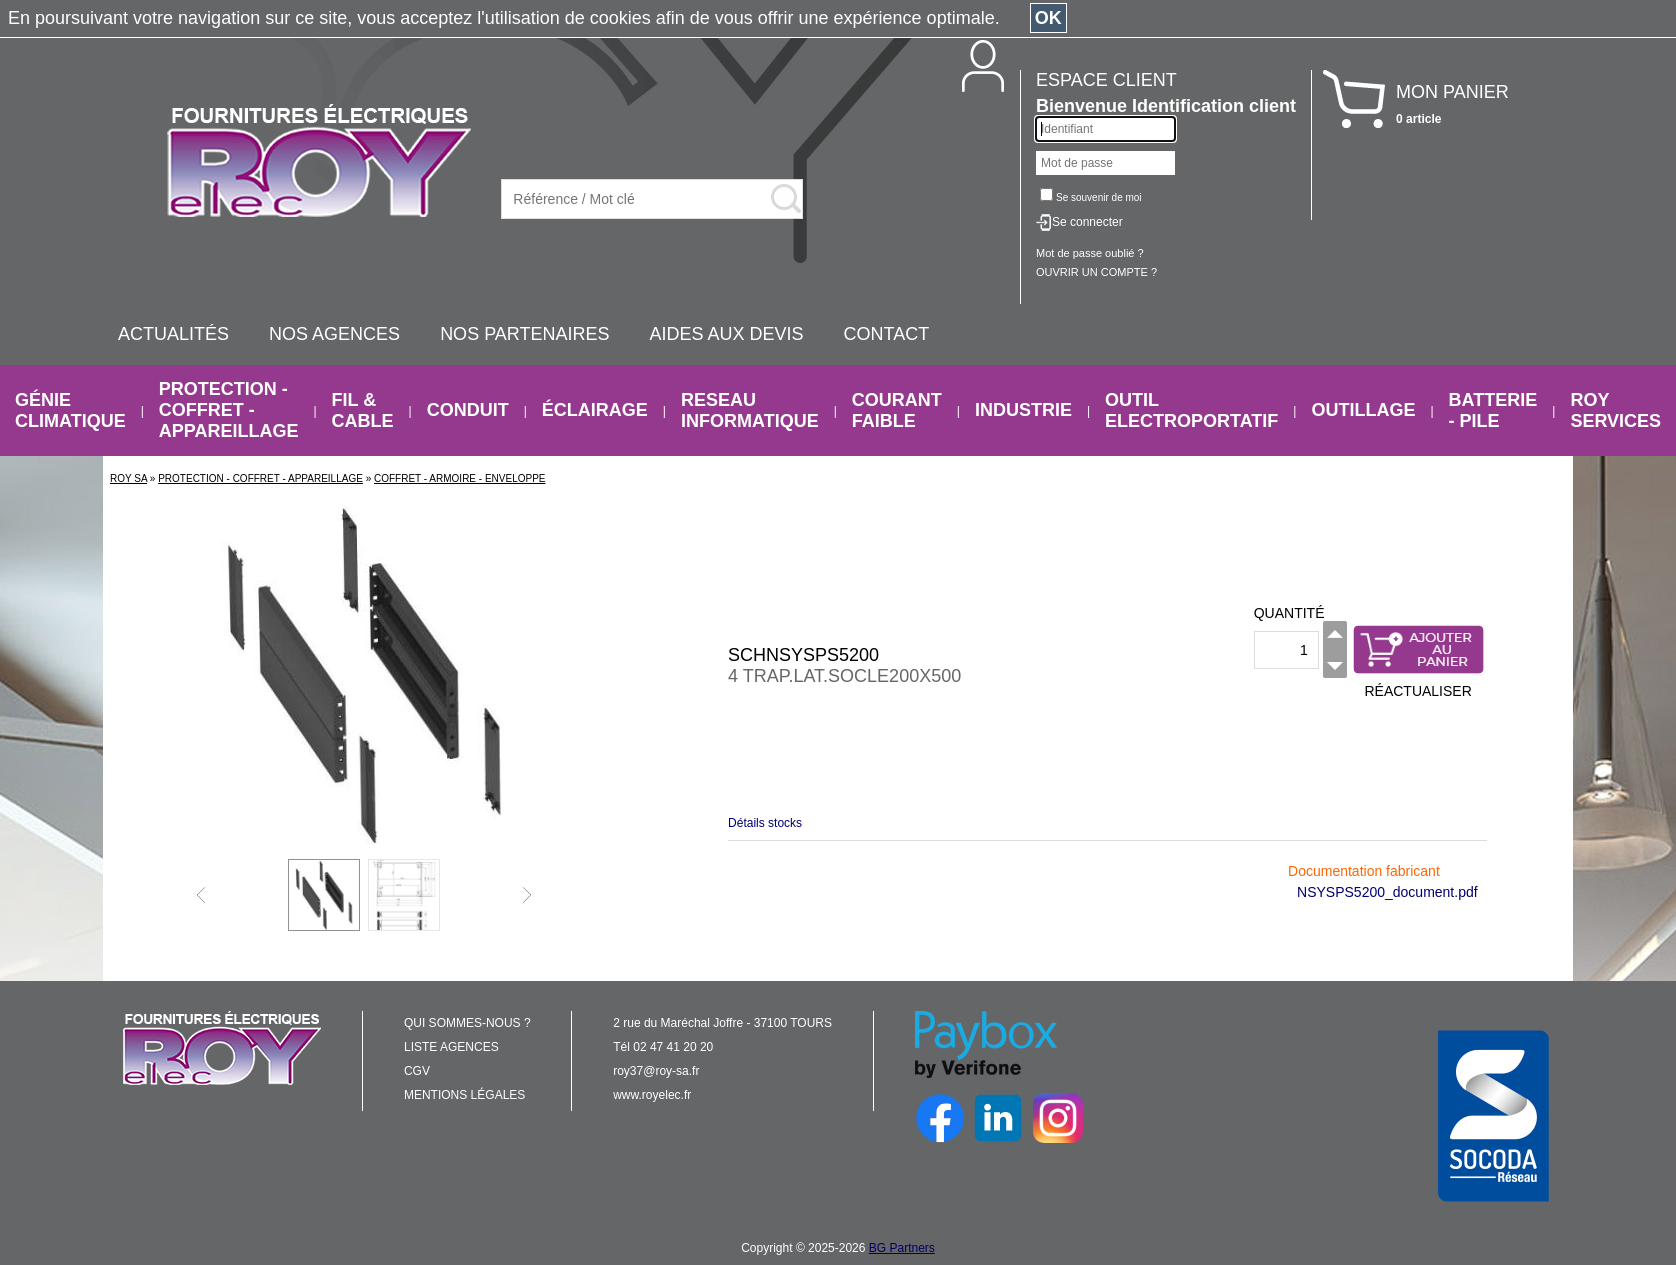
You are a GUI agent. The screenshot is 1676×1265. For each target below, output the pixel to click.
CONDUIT (468, 410)
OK (1048, 18)
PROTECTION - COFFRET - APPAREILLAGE (229, 410)
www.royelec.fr (652, 1095)
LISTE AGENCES (451, 1047)
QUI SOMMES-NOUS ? (467, 1023)
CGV (417, 1071)
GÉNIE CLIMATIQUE (70, 410)
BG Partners (902, 1248)
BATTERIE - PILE (1493, 410)
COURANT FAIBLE (897, 410)
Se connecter (1087, 222)
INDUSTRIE (1023, 410)
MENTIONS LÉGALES (464, 1095)
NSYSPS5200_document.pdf (1387, 892)
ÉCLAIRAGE (595, 410)
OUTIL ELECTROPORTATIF (1191, 410)
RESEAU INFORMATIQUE (750, 410)
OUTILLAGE (1363, 410)
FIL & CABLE (363, 410)
